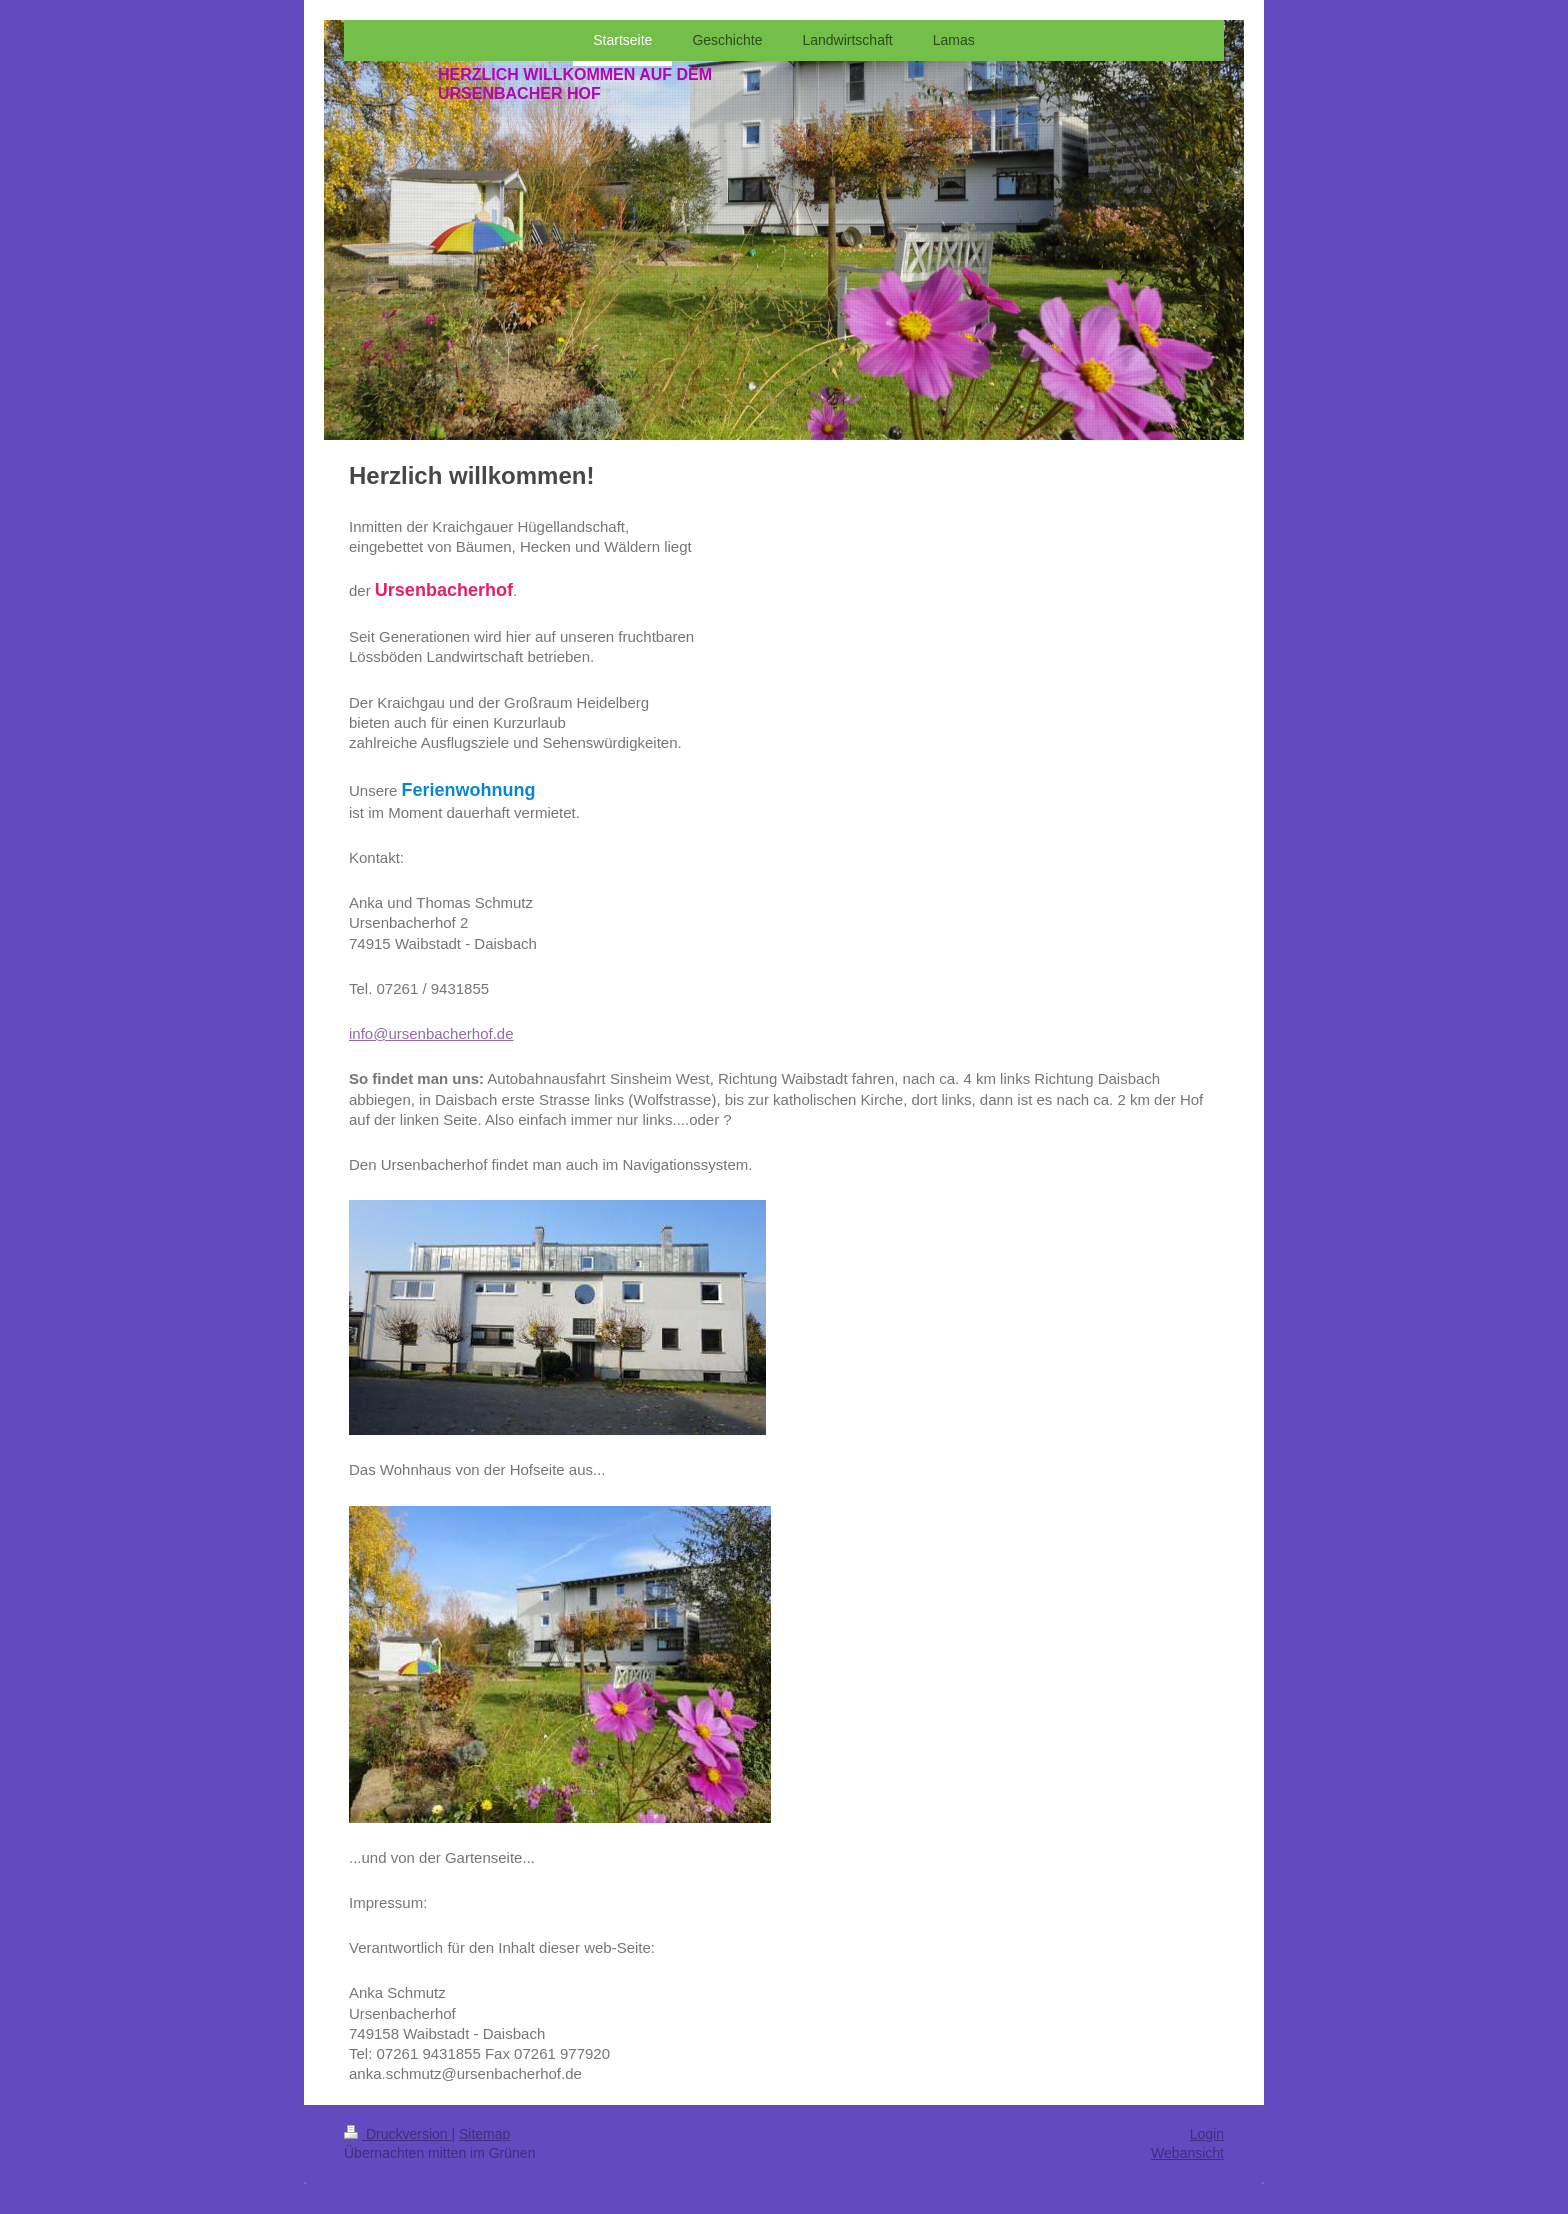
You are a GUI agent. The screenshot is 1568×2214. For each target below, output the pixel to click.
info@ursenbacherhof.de (431, 1033)
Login (1207, 2134)
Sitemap (484, 2134)
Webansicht (1187, 2153)
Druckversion (397, 2134)
